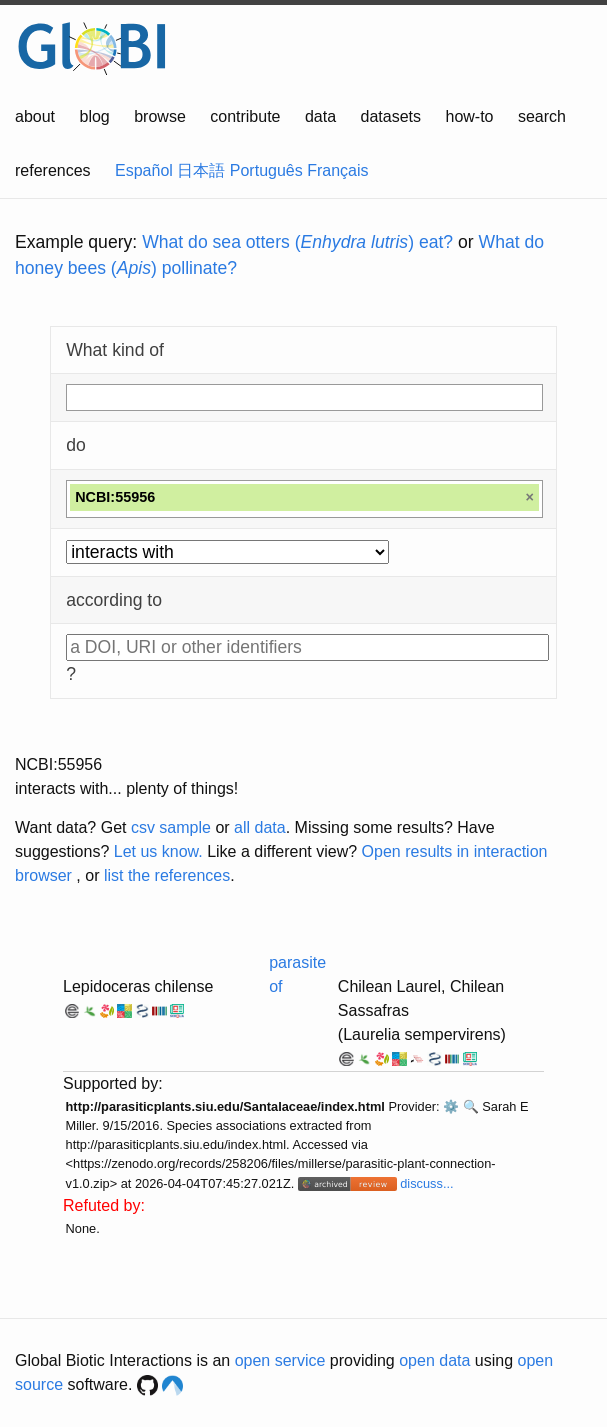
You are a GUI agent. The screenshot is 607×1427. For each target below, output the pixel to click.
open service (280, 1360)
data (320, 116)
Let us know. (158, 851)
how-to (469, 116)
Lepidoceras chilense (138, 986)
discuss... (426, 1183)
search (542, 116)
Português (266, 170)
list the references (167, 875)
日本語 (201, 170)
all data (260, 827)
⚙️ (451, 1106)
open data (434, 1360)
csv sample (171, 827)
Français (337, 170)
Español (144, 170)
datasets (391, 116)
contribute (245, 116)
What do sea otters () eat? (297, 242)
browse (160, 116)
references (53, 170)
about (35, 116)
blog (95, 116)
